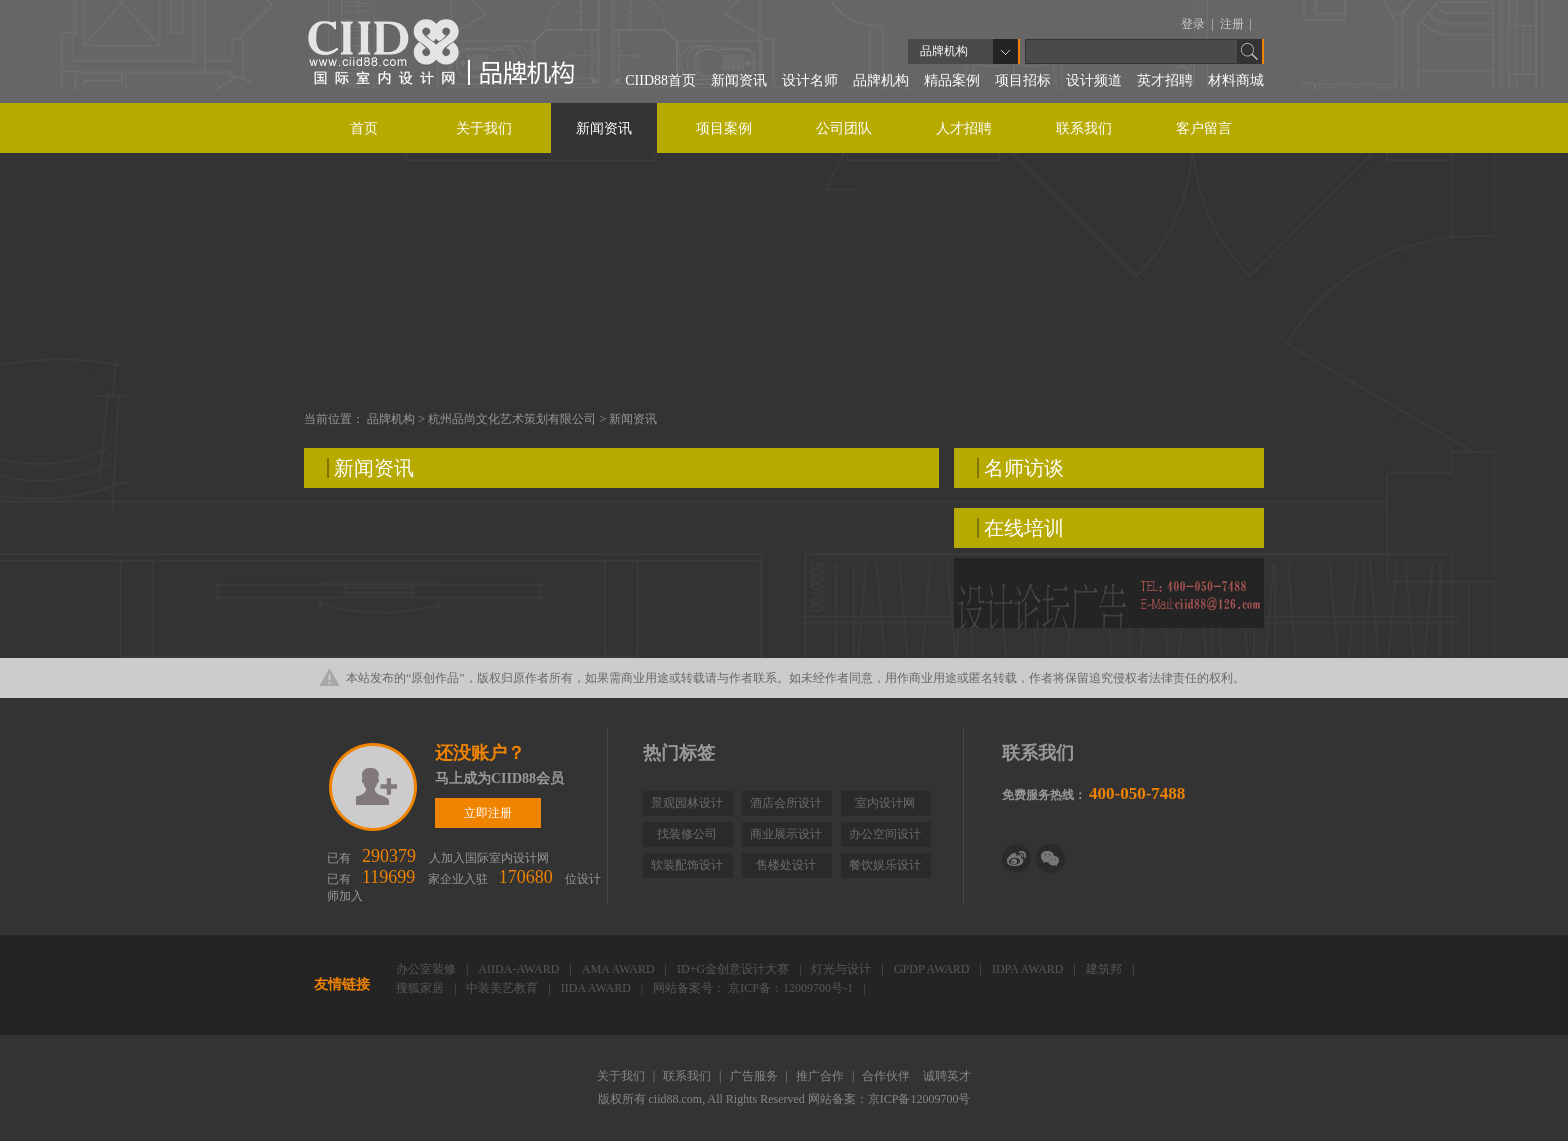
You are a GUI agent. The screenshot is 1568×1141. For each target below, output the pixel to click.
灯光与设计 (842, 969)
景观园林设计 (687, 803)
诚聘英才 (947, 1076)
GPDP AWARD (933, 969)
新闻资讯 (739, 80)
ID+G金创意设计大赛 (734, 969)
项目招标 (1023, 80)
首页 (364, 128)
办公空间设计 (885, 834)
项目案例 (724, 128)
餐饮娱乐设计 (885, 865)
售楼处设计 (786, 865)
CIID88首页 (660, 80)
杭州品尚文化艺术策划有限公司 (513, 419)
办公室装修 (427, 969)
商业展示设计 (786, 834)
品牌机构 (881, 80)
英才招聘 (1165, 80)
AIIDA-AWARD (520, 969)
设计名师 (810, 80)
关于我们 (484, 128)
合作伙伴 (887, 1076)
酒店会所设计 (786, 803)
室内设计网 (885, 803)
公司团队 (844, 128)
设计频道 (1094, 80)
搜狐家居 (421, 988)
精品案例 (952, 80)
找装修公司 (687, 834)
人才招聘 (964, 128)
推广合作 (821, 1076)
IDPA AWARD (1029, 969)
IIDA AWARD (597, 988)
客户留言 (1204, 128)
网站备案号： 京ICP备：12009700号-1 (754, 988)
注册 (1233, 24)
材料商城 (1236, 80)
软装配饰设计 (687, 865)
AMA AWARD (620, 969)
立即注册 (374, 787)
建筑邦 (1105, 969)
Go (1250, 51)
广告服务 (755, 1076)
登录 (1194, 24)
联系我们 (1084, 128)
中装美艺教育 (503, 988)
